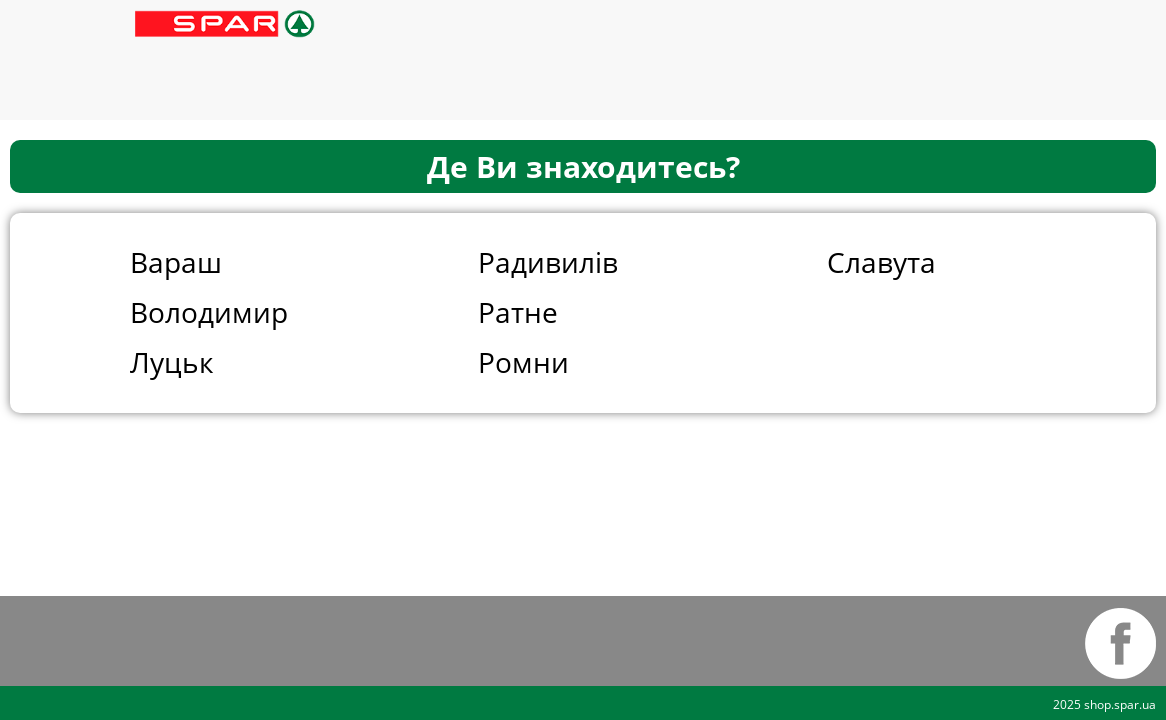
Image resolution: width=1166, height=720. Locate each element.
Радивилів (548, 262)
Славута (881, 262)
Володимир (209, 312)
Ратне (518, 312)
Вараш (176, 262)
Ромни (523, 362)
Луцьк (172, 362)
